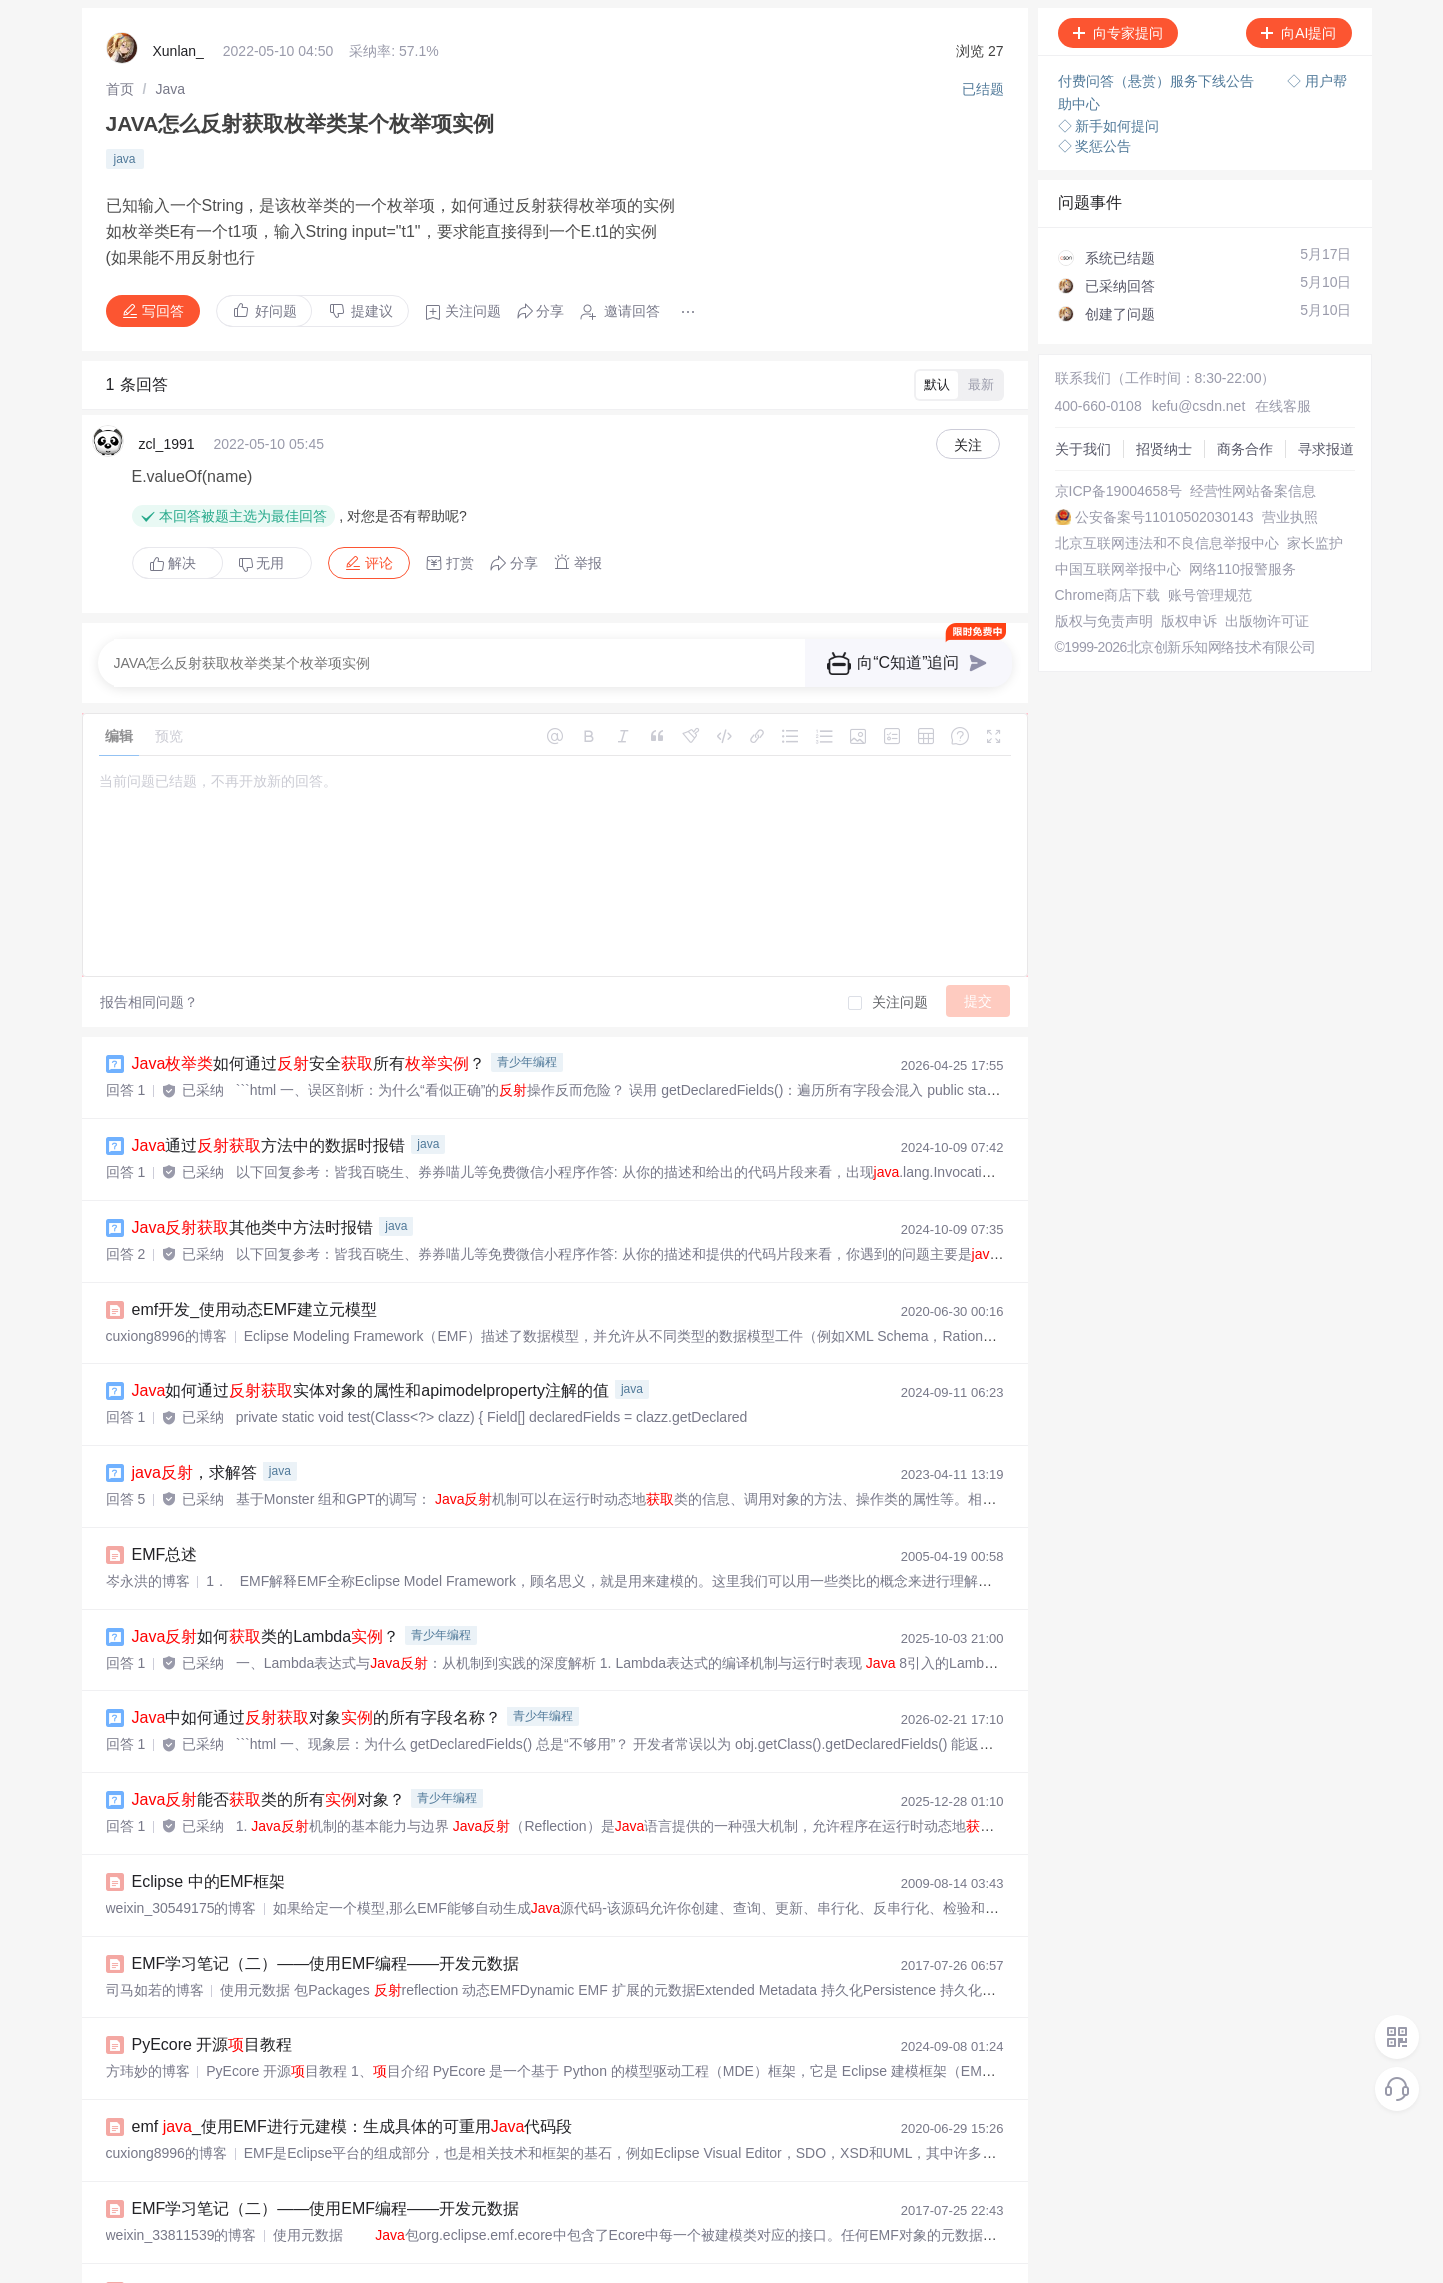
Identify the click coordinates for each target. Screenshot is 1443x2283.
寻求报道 (1066, 446)
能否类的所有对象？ (269, 1733)
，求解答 (194, 1417)
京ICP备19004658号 (1102, 464)
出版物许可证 (1080, 680)
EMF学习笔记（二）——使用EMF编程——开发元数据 (326, 1891)
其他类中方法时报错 (253, 1180)
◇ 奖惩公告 (1095, 140)
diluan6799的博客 (161, 2233)
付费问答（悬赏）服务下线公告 (1158, 80)
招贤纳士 (1066, 410)
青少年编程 (527, 1021)
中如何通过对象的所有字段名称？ (317, 1654)
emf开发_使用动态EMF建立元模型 (254, 1259)
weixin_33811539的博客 (181, 2154)
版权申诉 (1066, 662)
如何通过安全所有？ (309, 1022)
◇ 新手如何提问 (1109, 120)
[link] (120, 85)
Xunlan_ (178, 50)
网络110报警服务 (1091, 590)
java (125, 149)
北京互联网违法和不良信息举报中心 (1150, 536)
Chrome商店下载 (1091, 608)
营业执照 (1066, 518)
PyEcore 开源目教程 (212, 1970)
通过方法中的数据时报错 (269, 1101)
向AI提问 (1298, 33)
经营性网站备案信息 (1101, 482)
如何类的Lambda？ (266, 1575)
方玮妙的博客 (148, 1996)
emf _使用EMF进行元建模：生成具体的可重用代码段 (352, 2049)
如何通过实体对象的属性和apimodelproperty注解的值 (370, 1338)
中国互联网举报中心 (1101, 572)
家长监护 (1066, 554)
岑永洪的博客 (148, 1522)
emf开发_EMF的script (226, 2207)
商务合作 (1066, 428)
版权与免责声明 (1087, 644)
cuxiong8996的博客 (166, 1285)
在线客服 (1246, 374)
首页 (120, 85)
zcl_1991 (167, 418)
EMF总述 (165, 1496)
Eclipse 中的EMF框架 (209, 1812)
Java (170, 85)
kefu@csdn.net (1172, 374)
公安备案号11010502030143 (1127, 500)
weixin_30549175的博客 (181, 1838)
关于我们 (1066, 392)
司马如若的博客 (155, 1917)
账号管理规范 (1080, 626)
